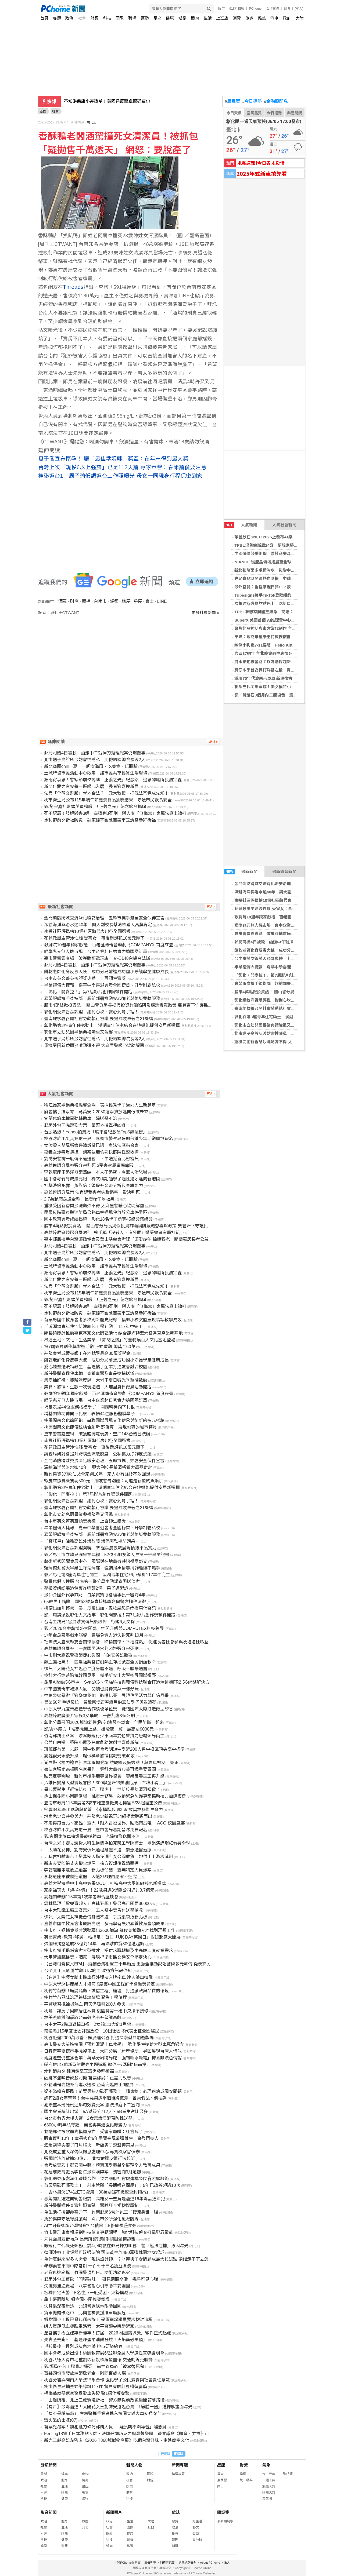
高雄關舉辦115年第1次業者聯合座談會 (81, 1897)
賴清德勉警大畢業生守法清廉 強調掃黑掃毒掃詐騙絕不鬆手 (102, 1568)
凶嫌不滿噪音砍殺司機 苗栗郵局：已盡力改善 (87, 2078)
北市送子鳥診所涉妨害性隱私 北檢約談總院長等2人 (281, 1033)
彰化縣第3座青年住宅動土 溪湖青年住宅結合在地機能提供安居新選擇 (112, 1025)
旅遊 (249, 18)
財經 (95, 18)
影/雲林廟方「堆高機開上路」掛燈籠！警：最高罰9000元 (99, 1729)
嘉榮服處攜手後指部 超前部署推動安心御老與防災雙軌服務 (288, 983)
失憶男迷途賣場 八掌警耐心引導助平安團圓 (87, 2286)
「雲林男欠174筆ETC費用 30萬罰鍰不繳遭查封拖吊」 (97, 2192)
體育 (195, 18)
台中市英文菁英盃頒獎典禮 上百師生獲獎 (272, 958)
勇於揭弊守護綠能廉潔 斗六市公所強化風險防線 (91, 2219)
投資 (175, 2533)
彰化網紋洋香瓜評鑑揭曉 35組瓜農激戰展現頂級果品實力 (100, 1548)
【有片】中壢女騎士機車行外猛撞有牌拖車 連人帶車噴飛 (98, 1977)
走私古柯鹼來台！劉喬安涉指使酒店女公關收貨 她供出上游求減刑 (108, 1856)
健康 (170, 18)
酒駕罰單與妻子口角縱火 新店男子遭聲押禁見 (89, 2145)
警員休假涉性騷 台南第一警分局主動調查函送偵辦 (92, 1581)
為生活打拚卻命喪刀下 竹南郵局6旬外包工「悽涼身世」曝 (101, 2212)
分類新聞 (49, 2465)
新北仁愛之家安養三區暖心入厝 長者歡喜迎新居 (91, 786)
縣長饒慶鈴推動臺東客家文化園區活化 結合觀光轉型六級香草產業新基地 (113, 1333)
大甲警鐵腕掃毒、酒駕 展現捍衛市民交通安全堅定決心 (98, 1957)
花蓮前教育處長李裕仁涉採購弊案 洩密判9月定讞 (92, 2172)
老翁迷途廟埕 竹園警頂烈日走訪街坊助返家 (87, 2272)
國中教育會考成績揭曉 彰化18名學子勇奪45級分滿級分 (98, 1219)
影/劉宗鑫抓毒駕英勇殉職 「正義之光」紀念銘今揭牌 (95, 806)
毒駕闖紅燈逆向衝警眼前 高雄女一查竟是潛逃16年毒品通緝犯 (104, 2198)
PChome (255, 8)
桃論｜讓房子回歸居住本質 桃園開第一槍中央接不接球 (96, 2011)
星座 (157, 18)
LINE (162, 601)
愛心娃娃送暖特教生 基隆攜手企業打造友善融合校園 (95, 1366)
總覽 (175, 2521)
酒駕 (62, 601)
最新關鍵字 (225, 2521)
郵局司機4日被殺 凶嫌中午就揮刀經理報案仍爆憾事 (281, 942)
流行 (85, 2499)
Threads (73, 287)
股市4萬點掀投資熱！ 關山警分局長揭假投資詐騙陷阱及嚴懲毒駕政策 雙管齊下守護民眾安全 (132, 1005)
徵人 (227, 2562)
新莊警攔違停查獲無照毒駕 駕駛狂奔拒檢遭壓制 (91, 2205)
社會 (82, 18)
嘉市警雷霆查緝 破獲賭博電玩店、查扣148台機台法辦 (284, 933)
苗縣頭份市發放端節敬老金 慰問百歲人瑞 (85, 2373)
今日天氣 (234, 113)
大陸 (300, 18)
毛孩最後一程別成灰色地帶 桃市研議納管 (83, 2346)
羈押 (86, 601)
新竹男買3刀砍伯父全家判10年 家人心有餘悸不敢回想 (97, 1474)
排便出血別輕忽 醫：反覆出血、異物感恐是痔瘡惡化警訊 (100, 1608)
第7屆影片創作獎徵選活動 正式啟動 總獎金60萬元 (92, 1346)
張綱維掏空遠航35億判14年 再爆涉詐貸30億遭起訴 (94, 1944)
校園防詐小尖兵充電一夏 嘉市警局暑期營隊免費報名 (95, 1829)
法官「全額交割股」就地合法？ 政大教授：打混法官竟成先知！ (106, 793)
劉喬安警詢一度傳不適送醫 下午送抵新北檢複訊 (91, 1158)
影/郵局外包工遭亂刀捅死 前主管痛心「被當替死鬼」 (96, 2366)
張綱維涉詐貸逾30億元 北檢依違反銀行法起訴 (89, 2158)
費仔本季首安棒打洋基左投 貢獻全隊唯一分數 (276, 670)
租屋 (126, 601)
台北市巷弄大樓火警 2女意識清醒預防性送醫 (88, 2118)
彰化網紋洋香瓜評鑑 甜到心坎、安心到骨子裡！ (278, 1000)
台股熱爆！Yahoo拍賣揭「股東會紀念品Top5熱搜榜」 (95, 1132)
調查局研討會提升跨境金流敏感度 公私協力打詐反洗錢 (98, 1454)
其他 (85, 2527)
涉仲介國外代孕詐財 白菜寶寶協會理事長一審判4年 (94, 1595)
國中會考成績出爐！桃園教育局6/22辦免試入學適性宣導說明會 (104, 2353)
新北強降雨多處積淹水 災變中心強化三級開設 (276, 570)
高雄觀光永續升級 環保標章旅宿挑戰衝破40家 (89, 1756)
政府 (287, 18)
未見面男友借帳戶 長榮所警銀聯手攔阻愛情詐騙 (89, 2239)
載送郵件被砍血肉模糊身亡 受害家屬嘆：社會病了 (93, 2131)
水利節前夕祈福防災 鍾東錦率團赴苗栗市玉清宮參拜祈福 (100, 820)
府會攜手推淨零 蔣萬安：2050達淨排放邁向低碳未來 (96, 1112)
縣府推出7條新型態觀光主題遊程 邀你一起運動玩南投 (95, 2064)
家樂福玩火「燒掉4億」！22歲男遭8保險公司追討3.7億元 (99, 1890)
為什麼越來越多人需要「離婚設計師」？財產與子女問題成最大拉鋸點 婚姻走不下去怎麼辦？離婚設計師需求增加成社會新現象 (165, 2259)
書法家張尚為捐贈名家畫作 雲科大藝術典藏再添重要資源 (100, 1769)
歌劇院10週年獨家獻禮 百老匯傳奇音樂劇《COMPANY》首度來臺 (109, 945)
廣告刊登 (150, 2562)
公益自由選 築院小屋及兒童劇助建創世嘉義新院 (91, 1742)
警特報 (288, 2474)
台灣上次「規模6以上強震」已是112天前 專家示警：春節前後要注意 (122, 467)
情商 (85, 2480)
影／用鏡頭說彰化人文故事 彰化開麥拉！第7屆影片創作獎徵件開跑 (109, 1615)
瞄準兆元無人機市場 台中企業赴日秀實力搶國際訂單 (282, 925)
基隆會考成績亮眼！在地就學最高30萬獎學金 (87, 1353)
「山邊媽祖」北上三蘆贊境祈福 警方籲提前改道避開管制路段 (104, 2400)
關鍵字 (223, 2512)
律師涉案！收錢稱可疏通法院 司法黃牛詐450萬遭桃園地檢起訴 (104, 2252)
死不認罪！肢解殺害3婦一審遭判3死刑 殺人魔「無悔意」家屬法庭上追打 (115, 813)
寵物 (85, 2474)
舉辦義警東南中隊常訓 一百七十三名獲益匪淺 (87, 2266)
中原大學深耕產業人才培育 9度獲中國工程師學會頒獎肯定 (99, 1984)
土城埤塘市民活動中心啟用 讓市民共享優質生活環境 (95, 773)
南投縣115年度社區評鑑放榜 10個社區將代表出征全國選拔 (101, 2031)
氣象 (266, 2465)
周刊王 (91, 122)
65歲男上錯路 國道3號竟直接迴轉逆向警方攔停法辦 (95, 1601)
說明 (287, 8)
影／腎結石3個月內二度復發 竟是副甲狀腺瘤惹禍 (279, 695)
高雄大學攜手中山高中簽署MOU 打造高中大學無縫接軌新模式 (105, 1883)
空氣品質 (254, 113)
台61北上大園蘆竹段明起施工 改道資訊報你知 (88, 1970)
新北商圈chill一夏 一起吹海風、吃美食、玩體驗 (91, 766)
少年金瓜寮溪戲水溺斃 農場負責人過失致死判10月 (94, 1635)
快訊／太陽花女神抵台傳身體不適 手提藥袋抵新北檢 (95, 1917)
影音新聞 (49, 2512)
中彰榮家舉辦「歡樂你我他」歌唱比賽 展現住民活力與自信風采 (106, 1695)
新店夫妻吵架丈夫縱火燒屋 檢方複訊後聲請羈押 (91, 1863)
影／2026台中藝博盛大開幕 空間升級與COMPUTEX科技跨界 (104, 1628)
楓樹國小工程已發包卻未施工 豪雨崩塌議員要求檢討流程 (98, 2319)
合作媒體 (272, 8)
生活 (208, 18)
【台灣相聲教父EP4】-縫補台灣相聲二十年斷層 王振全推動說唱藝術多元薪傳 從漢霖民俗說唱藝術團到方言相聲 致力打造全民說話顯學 (173, 1964)
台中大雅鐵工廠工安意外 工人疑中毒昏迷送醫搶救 (93, 1910)
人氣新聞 (240, 525)
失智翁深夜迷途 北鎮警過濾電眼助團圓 (82, 2306)
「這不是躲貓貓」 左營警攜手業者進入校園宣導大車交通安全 (102, 2413)
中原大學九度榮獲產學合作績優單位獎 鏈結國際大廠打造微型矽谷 (108, 1709)
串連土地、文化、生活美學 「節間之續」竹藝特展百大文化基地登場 (109, 1340)
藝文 (195, 2527)
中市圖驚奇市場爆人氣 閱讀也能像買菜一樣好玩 (91, 1689)
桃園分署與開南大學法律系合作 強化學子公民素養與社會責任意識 (107, 2380)
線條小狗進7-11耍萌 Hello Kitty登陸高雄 (272, 645)
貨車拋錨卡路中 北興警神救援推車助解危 (85, 2313)
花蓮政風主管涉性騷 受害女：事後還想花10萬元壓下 (281, 908)
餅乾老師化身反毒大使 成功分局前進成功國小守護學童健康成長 (106, 971)
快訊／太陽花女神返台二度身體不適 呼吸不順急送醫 (95, 1668)
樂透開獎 (294, 113)
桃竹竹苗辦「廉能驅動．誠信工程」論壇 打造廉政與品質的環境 (106, 1990)
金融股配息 (276, 101)
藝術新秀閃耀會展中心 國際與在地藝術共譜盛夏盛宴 (95, 1561)
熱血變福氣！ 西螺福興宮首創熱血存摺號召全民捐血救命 (100, 1662)
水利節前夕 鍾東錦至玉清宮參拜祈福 (79, 2071)
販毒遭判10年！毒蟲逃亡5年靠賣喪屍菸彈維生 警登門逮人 (101, 2138)
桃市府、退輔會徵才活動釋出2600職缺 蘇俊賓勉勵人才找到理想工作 (109, 1930)
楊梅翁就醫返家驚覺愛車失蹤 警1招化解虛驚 (86, 2393)
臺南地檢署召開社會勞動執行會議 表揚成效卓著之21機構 (285, 1008)
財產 (74, 601)
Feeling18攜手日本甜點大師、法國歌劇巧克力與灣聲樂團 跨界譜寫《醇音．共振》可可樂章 (133, 2433)
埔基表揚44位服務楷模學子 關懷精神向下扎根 (89, 1407)
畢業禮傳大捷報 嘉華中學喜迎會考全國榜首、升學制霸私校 (288, 967)
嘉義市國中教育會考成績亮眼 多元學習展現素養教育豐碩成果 (104, 1923)
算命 (220, 2474)
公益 (195, 2533)
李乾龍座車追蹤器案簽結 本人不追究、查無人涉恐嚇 (95, 1172)
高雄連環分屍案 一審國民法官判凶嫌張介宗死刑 (91, 1648)
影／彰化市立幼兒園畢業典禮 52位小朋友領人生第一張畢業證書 (106, 1554)
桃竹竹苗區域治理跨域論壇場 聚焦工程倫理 (85, 1997)
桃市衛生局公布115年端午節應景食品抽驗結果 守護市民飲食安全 (108, 800)
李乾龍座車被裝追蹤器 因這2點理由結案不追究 (90, 1876)
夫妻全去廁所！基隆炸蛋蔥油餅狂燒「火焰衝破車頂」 (95, 2339)
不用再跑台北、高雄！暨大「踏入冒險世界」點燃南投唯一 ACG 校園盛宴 (114, 1823)
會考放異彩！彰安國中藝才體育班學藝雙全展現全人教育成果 (102, 2165)
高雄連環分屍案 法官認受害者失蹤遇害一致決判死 (92, 1192)
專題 (57, 18)
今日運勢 (252, 101)
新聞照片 (114, 2512)
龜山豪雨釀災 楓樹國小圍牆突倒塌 (77, 2299)
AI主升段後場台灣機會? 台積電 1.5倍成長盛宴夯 (90, 2225)
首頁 (44, 18)
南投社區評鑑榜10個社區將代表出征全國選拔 (275, 900)
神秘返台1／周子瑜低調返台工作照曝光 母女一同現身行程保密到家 (120, 476)
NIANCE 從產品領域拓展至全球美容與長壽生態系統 (281, 562)
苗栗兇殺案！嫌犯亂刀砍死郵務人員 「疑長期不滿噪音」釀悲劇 (105, 2427)
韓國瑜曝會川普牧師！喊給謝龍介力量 (100, 101)
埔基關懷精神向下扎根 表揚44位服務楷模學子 (91, 1413)
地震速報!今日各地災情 (261, 162)
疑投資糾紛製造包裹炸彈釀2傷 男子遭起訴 (86, 1588)
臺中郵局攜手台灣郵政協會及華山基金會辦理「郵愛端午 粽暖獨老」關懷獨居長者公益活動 (130, 1239)
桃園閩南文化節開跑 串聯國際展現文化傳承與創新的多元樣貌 (104, 1420)
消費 (237, 18)
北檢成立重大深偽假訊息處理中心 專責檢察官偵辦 (92, 2152)
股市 (221, 8)
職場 (132, 18)
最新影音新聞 (284, 871)
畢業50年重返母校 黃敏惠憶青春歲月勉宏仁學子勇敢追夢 (100, 1702)
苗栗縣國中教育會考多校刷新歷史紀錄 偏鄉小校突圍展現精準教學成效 (113, 1320)
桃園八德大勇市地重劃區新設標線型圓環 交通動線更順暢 (98, 2360)
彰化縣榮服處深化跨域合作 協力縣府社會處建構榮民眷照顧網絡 (106, 2178)
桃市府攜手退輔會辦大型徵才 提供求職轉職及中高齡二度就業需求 (108, 1950)
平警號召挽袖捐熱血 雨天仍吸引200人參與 (85, 2004)
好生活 (197, 2521)
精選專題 (178, 2474)
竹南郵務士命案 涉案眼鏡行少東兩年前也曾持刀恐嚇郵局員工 (104, 1736)
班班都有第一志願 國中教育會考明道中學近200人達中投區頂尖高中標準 (114, 1749)
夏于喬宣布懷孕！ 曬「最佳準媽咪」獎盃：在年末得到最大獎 (113, 459)
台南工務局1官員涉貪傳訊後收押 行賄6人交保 (89, 1621)
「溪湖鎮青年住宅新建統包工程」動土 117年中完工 (93, 1326)
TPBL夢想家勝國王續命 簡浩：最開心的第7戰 (277, 612)
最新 (44, 2474)
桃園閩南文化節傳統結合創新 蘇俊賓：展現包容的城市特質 (100, 1427)
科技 (107, 18)
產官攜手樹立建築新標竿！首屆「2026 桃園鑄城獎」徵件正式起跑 (107, 2333)
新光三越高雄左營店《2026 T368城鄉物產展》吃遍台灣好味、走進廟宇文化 (116, 2440)
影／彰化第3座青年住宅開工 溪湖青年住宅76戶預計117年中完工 (107, 1574)
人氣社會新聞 (284, 525)
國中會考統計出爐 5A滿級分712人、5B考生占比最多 (96, 2111)
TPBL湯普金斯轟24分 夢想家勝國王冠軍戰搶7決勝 (281, 545)
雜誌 (262, 18)
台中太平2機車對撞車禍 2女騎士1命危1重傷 (87, 2024)
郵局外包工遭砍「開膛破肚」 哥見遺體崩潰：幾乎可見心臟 (101, 2279)
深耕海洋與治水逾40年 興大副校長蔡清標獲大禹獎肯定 (285, 892)
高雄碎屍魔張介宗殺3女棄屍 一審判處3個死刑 (89, 1715)
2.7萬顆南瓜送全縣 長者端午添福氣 (79, 1199)
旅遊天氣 (268, 2486)
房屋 (138, 601)
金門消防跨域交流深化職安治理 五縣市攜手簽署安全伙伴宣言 (104, 918)
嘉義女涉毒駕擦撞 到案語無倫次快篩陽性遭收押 (91, 1152)
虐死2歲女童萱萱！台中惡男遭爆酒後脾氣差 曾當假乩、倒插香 (105, 2098)
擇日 (220, 2486)
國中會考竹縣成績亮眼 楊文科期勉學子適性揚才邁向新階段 (102, 1179)
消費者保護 (167, 2562)
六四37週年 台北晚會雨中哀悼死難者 (267, 653)
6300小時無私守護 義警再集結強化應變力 (85, 2125)
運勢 (145, 18)
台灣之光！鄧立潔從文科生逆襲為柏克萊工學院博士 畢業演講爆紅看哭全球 (117, 1843)
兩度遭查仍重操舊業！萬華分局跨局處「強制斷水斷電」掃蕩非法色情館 (113, 2058)
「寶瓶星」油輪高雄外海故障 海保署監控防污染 (89, 1541)
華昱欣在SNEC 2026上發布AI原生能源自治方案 (277, 537)
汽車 (274, 18)
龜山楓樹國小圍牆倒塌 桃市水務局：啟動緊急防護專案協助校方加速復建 (115, 1796)
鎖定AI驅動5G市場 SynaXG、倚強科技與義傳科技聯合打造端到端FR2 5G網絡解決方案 (129, 1682)
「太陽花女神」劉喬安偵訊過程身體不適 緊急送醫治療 (98, 1850)
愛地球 (197, 2540)
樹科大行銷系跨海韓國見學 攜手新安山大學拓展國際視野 (100, 1675)
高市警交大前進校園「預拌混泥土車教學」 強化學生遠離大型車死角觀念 (114, 2044)
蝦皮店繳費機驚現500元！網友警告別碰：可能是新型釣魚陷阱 (103, 1481)
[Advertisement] (130, 661)
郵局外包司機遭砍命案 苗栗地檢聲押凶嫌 (85, 1125)
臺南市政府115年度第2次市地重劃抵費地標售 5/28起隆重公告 (103, 1803)
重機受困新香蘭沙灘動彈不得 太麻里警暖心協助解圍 (281, 1041)
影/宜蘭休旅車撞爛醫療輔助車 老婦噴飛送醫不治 (92, 1836)
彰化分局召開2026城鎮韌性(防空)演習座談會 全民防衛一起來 (104, 1722)
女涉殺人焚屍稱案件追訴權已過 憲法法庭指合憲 (91, 1145)
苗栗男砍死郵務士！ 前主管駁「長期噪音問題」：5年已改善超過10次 (112, 2185)
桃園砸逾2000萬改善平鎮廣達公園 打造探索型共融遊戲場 (99, 2037)
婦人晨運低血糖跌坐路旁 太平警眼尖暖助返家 (89, 2326)
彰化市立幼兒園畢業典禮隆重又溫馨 (266, 1025)
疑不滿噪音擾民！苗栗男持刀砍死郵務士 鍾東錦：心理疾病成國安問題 (113, 2091)
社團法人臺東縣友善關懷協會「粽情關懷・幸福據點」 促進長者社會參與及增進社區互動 (128, 1642)
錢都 (114, 601)
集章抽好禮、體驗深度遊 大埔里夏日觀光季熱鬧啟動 (95, 1380)
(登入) (299, 8)
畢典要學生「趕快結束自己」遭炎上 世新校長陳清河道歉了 (102, 1789)
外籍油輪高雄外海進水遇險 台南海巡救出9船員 (89, 2084)
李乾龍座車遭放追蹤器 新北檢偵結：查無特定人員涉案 (98, 1870)
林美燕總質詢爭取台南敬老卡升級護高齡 (82, 2017)
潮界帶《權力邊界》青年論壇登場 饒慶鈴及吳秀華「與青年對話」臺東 (111, 1762)
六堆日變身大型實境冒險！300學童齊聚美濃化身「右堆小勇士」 (105, 1782)
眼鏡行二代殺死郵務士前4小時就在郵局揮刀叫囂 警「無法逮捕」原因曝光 (116, 2245)
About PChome (210, 2562)
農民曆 (232, 101)
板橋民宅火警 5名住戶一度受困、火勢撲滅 (86, 2292)
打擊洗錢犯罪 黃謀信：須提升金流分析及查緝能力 (93, 1185)
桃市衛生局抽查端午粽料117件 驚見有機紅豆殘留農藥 (95, 2386)
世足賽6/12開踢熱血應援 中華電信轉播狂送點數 (278, 578)
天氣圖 (267, 2499)
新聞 (43, 112)
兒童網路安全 (187, 2562)
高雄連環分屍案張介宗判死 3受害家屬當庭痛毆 (89, 1165)
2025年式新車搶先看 (261, 173)
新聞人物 (134, 2465)
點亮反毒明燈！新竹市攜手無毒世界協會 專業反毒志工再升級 (104, 1776)
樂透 (243, 2474)
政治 (69, 18)
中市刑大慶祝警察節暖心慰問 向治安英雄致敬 (88, 1655)
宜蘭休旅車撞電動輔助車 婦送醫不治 (80, 1118)
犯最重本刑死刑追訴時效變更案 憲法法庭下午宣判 (92, 2105)
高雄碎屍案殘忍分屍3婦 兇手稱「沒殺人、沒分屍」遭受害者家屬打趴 (112, 1232)
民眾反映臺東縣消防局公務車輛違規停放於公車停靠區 (95, 1212)
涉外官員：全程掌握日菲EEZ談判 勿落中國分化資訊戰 (284, 587)
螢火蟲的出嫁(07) (60, 2420)
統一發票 (246, 2480)
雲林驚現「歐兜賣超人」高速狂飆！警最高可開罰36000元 (99, 1903)
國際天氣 (268, 2492)
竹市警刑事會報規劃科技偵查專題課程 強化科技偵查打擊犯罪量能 (108, 2232)
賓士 (149, 601)
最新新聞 (241, 871)
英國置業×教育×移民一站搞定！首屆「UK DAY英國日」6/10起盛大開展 (112, 1937)
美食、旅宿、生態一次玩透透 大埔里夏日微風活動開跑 (98, 1387)
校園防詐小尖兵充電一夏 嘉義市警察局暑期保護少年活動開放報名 (108, 1138)
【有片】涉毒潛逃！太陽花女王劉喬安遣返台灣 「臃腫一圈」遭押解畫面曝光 (118, 2406)
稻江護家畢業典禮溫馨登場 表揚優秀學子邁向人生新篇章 (100, 1105)
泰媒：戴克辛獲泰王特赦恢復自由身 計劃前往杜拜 (280, 636)
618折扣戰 (236, 8)
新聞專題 (180, 2465)
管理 (175, 2540)
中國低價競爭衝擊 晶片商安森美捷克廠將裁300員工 (282, 553)
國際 (120, 18)
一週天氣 (268, 2480)
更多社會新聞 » (205, 612)
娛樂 (182, 18)
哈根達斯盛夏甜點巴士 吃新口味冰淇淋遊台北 (276, 603)
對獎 (244, 2465)
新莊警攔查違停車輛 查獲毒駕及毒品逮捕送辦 (89, 1373)
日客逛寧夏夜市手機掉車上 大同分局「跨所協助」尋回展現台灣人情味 (113, 2051)
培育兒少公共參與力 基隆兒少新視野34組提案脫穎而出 (98, 1816)
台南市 (100, 601)
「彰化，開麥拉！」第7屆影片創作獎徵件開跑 (275, 975)
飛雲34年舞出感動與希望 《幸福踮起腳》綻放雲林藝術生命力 (103, 1809)
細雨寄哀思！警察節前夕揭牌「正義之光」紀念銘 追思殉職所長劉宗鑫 (113, 780)
